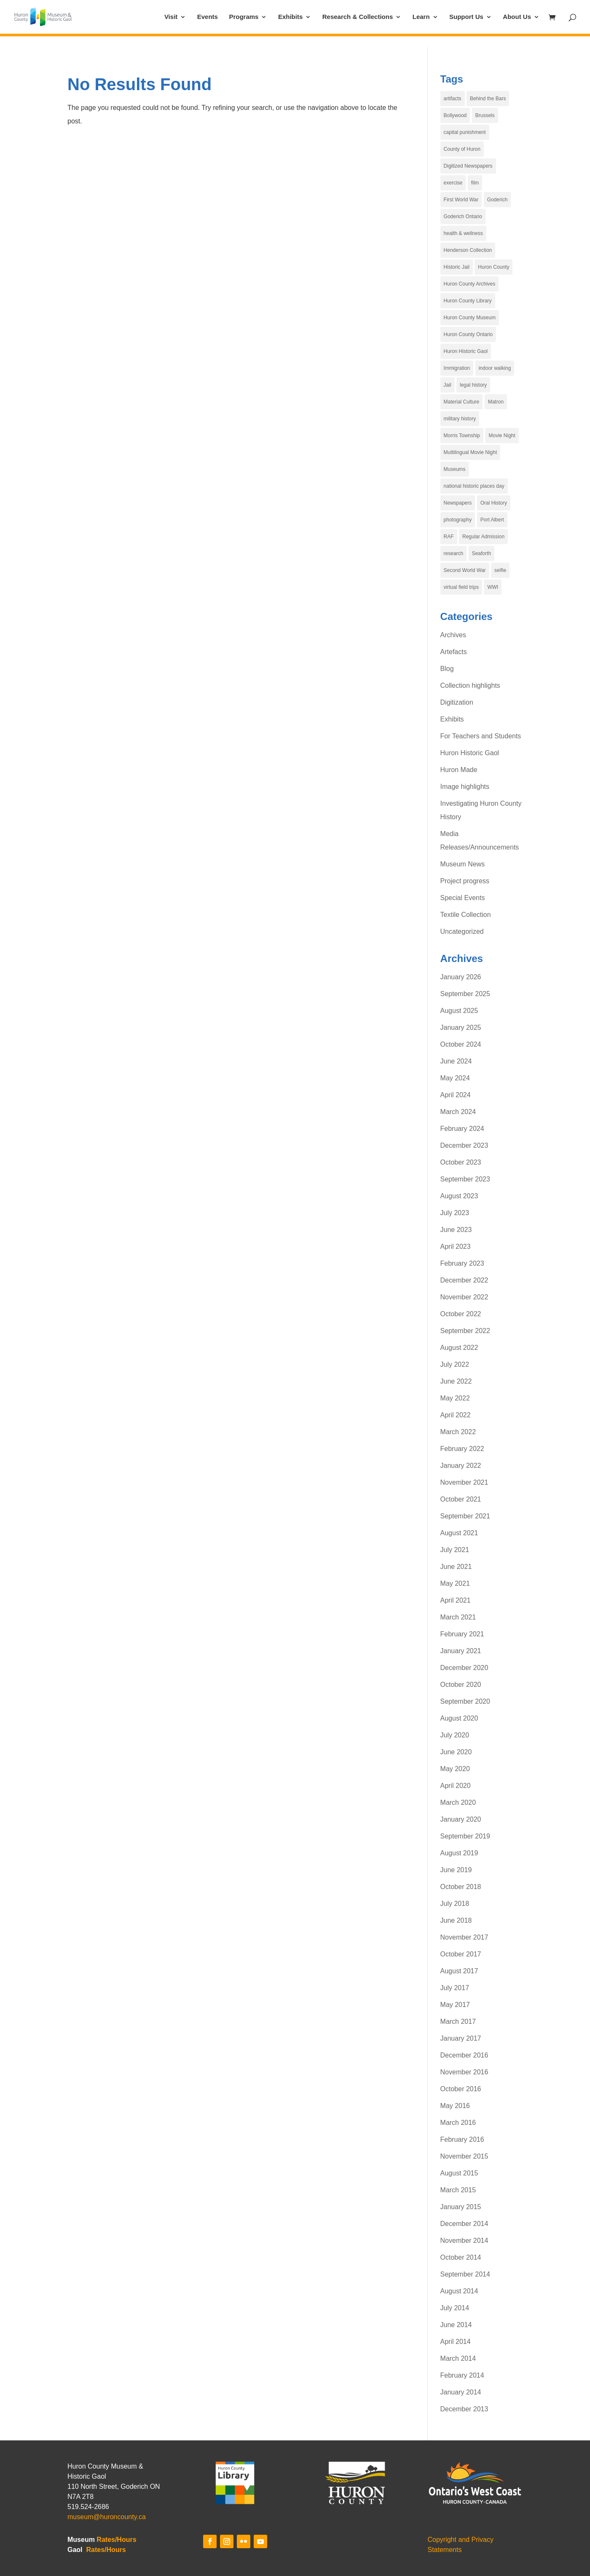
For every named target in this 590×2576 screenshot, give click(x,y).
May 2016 (455, 2105)
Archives (453, 635)
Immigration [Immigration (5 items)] (457, 368)
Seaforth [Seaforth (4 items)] (481, 553)
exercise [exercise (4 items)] (453, 183)
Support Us (466, 17)
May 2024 (455, 1078)
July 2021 (454, 1549)
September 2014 (465, 2274)
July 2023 (454, 1212)
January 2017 (460, 2038)
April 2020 (455, 1785)
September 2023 (465, 1179)
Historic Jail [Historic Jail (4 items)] (456, 267)
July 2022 (454, 1364)
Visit (170, 17)
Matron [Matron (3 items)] (496, 402)
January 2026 (460, 977)
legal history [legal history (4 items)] (473, 385)
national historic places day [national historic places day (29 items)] (474, 486)
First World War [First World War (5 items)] (461, 200)
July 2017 (454, 1987)
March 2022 (458, 1431)
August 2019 (459, 1853)
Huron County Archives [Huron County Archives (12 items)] (470, 284)
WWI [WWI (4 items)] (492, 587)
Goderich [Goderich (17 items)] (497, 200)
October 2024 (460, 1044)
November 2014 (464, 2240)
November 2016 (464, 2072)
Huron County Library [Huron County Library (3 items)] (468, 301)
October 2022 (460, 1313)
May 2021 (455, 1583)
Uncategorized (462, 931)
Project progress (465, 880)
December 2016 (464, 2055)
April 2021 (455, 1600)
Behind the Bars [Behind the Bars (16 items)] (488, 99)
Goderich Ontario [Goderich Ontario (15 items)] (463, 216)
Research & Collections (357, 17)
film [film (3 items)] (475, 183)
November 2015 (464, 2156)
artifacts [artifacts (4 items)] (452, 99)
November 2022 (464, 1297)
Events (207, 17)
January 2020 (460, 1819)
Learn (421, 17)
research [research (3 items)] (454, 553)
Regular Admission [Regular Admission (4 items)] (483, 537)
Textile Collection (465, 914)
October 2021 (460, 1499)
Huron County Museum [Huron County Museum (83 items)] (470, 318)
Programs (243, 17)
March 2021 (458, 1617)
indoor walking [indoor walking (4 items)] (495, 368)
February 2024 (462, 1128)
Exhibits (290, 17)
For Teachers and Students (480, 736)
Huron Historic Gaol (469, 752)
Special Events (462, 897)
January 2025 (460, 1027)
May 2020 (455, 1768)
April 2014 (455, 2341)
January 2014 (460, 2392)
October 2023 (460, 1162)
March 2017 (458, 2021)
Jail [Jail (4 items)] (447, 385)
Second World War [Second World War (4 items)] (465, 570)
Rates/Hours (116, 2539)
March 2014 (458, 2358)
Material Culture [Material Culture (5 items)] (462, 402)
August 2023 (459, 1196)
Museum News (462, 864)
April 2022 (455, 1415)
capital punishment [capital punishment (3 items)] (465, 132)
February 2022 (462, 1448)
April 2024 (455, 1094)
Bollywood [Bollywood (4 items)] (455, 115)
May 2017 (455, 2004)
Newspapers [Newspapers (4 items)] (458, 503)
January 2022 (460, 1465)
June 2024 (456, 1061)
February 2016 (462, 2139)
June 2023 (456, 1229)
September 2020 (465, 1701)
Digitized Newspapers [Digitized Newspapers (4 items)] (468, 166)
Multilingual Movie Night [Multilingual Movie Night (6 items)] (470, 452)
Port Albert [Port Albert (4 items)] (492, 520)
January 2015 (460, 2206)
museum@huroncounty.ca (106, 2516)
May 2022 (455, 1398)
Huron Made (458, 769)
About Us (517, 17)
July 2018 (454, 1903)
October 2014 (460, 2257)
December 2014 (464, 2223)
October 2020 (460, 1684)
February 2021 (462, 1634)
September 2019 (465, 1836)
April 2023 (455, 1246)
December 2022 (464, 1280)
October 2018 (460, 1886)
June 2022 (456, 1381)
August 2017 (459, 1971)
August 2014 (459, 2291)
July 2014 (454, 2307)
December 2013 (464, 2409)
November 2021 (464, 1482)
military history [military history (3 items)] (460, 419)
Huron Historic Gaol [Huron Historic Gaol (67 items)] (466, 351)
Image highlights (465, 786)
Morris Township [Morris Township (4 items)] (462, 435)
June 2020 (456, 1752)
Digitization (456, 702)
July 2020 (454, 1735)
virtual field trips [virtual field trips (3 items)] (461, 587)
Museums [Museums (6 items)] (455, 469)
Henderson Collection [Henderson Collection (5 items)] (468, 250)
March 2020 (458, 1802)
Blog (447, 668)
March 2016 (458, 2122)
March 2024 (458, 1111)
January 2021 (460, 1650)
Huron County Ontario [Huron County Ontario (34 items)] (468, 334)
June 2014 (456, 2324)
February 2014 (462, 2375)
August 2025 (459, 1010)
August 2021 (459, 1533)
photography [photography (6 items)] (458, 520)
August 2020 (459, 1718)
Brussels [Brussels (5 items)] (485, 115)
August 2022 (459, 1347)
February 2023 (462, 1263)
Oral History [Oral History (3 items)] (493, 503)
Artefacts (453, 651)
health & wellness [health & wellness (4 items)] (463, 233)
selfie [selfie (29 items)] (500, 570)
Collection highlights (470, 685)
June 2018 (456, 1920)
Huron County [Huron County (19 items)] (493, 267)
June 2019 (456, 1869)
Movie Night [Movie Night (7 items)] (501, 435)
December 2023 (464, 1145)
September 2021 (465, 1516)
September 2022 (465, 1330)
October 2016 (460, 2088)
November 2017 (464, 1937)
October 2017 (460, 1954)
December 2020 (464, 1667)
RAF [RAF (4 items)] (449, 537)
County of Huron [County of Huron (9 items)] (462, 149)
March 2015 (458, 2190)
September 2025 (465, 993)
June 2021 (456, 1566)
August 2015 (459, 2173)
